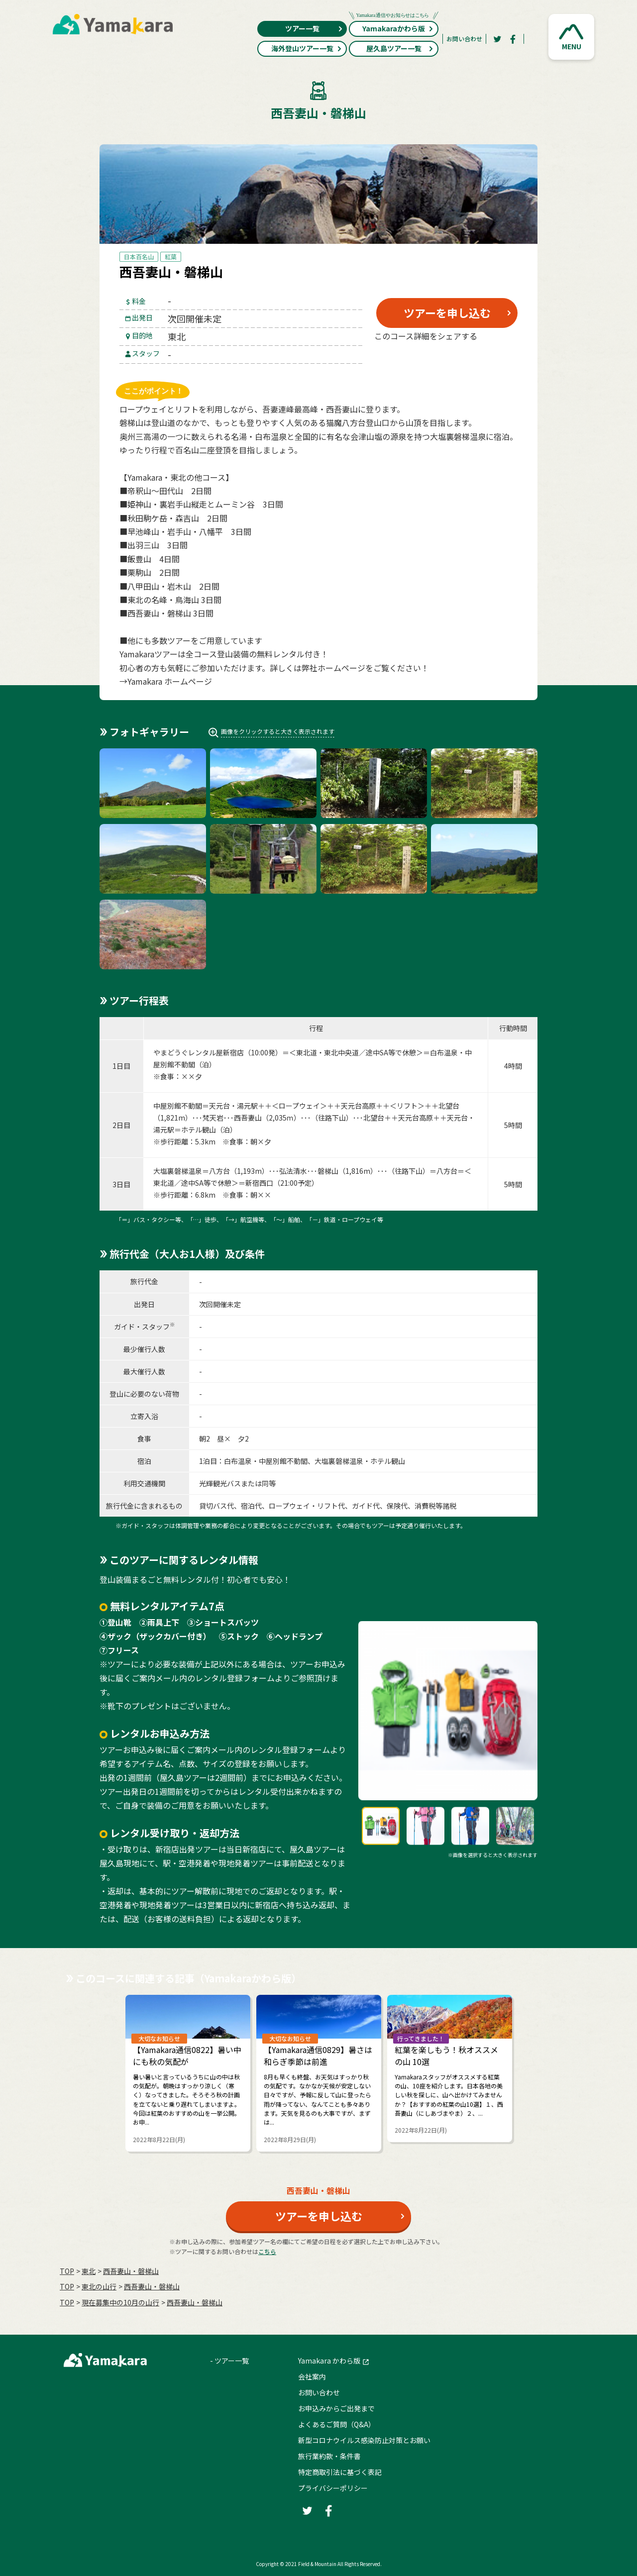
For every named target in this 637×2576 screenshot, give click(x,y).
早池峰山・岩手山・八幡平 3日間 (189, 531)
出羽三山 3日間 (157, 545)
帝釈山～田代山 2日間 (169, 491)
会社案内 (312, 2376)
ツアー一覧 (314, 28)
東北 (89, 2271)
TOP (67, 2271)
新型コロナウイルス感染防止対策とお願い (364, 2440)
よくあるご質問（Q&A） (336, 2424)
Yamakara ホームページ (169, 681)
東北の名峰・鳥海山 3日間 (174, 600)
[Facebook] (513, 39)
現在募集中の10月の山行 (120, 2302)
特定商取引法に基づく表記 (340, 2472)
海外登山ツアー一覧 (306, 48)
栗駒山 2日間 (153, 572)
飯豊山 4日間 (153, 559)
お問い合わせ (464, 38)
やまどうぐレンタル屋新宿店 (198, 1052)
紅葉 (171, 256)
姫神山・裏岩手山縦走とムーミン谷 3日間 (205, 504)
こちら (267, 2251)
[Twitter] (497, 39)
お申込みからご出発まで (336, 2408)
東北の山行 (99, 2286)
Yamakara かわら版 (329, 2361)
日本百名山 (139, 256)
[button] (571, 37)
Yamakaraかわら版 (393, 27)
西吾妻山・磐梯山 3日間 (170, 613)
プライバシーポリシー (333, 2488)
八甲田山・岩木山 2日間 (173, 586)
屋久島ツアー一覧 (400, 48)
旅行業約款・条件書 (329, 2456)
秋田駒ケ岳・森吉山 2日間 (177, 518)
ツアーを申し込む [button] (447, 312)
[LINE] (495, 360)
